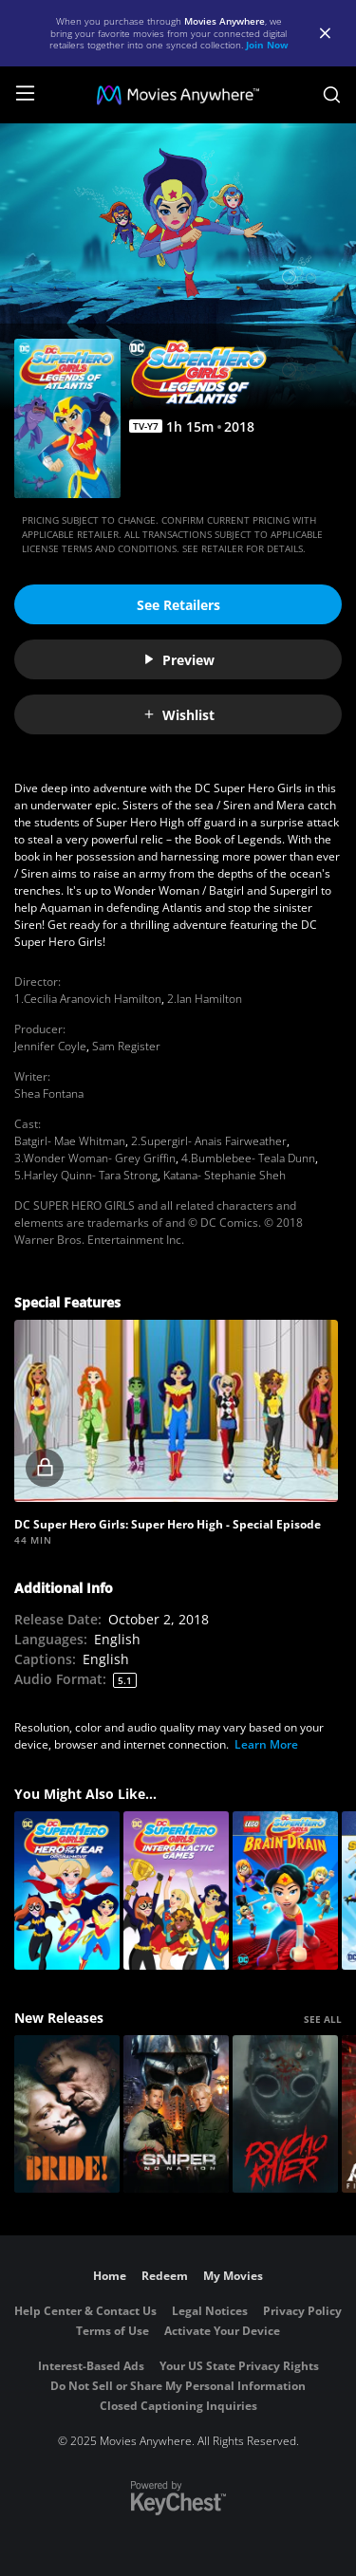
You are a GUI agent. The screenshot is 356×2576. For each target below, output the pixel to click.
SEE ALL (323, 2019)
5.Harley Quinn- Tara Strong (86, 1175)
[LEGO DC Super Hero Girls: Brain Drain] (285, 1890)
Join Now (267, 44)
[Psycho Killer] (285, 2114)
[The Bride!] (67, 2114)
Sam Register (126, 1046)
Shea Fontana (49, 1093)
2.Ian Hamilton (204, 999)
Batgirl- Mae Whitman (69, 1141)
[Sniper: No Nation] (176, 2114)
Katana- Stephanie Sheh (224, 1175)
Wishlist (178, 715)
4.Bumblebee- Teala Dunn (248, 1158)
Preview (178, 660)
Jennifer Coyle (50, 1046)
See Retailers (178, 605)
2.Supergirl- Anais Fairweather (209, 1141)
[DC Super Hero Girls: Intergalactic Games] (176, 1890)
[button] (176, 1411)
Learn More (266, 1744)
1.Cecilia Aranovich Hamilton (87, 999)
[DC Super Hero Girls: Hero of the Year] (67, 1890)
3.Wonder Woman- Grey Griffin (95, 1158)
